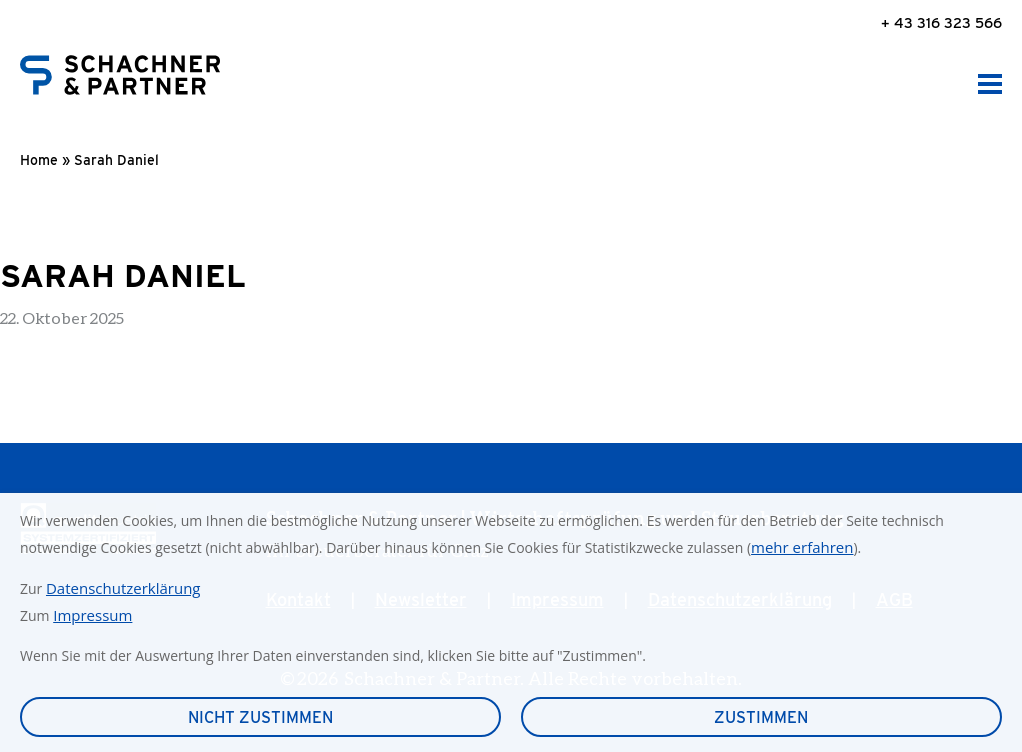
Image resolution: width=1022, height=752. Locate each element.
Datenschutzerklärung (123, 588)
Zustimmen (761, 717)
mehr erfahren (802, 547)
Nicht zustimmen (260, 717)
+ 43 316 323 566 (941, 22)
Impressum (92, 615)
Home (39, 160)
